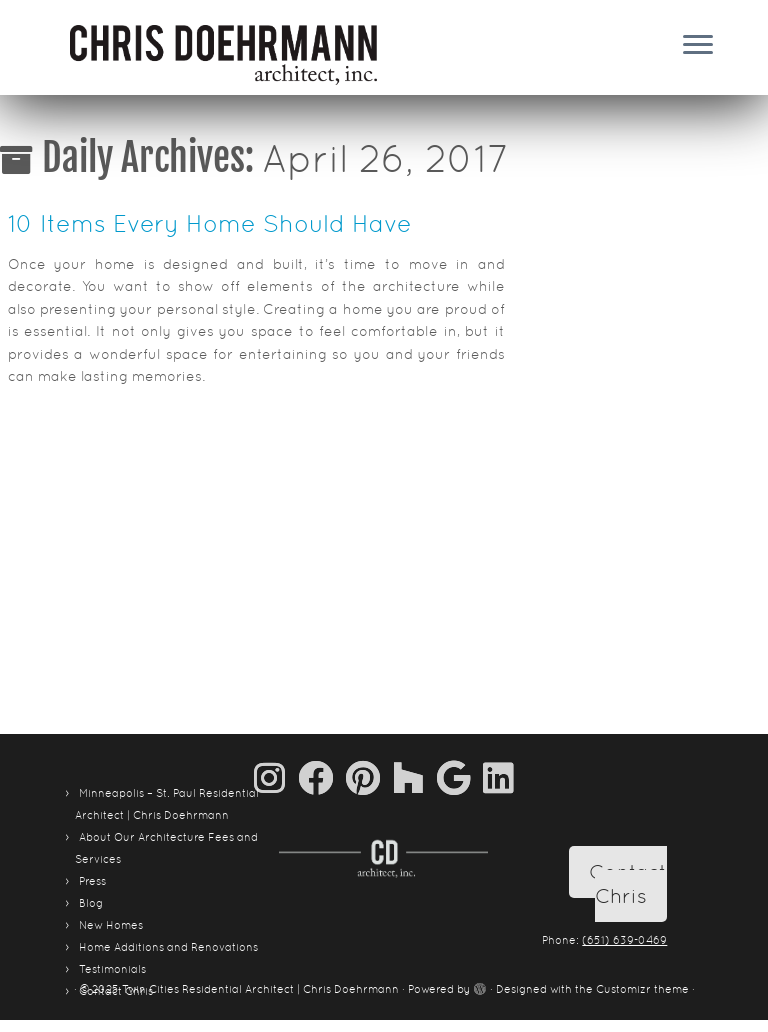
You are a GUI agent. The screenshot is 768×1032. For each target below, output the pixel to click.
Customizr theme (642, 989)
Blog (91, 903)
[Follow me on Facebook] (322, 777)
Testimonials (112, 969)
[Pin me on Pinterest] (369, 777)
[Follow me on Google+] (460, 777)
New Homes (111, 925)
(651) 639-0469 (624, 940)
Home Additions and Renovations (168, 947)
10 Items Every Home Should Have (210, 223)
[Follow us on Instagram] (276, 777)
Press (92, 881)
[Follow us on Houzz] (415, 777)
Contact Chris (628, 884)
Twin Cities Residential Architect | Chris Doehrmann (260, 989)
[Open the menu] (698, 46)
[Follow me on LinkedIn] (498, 777)
